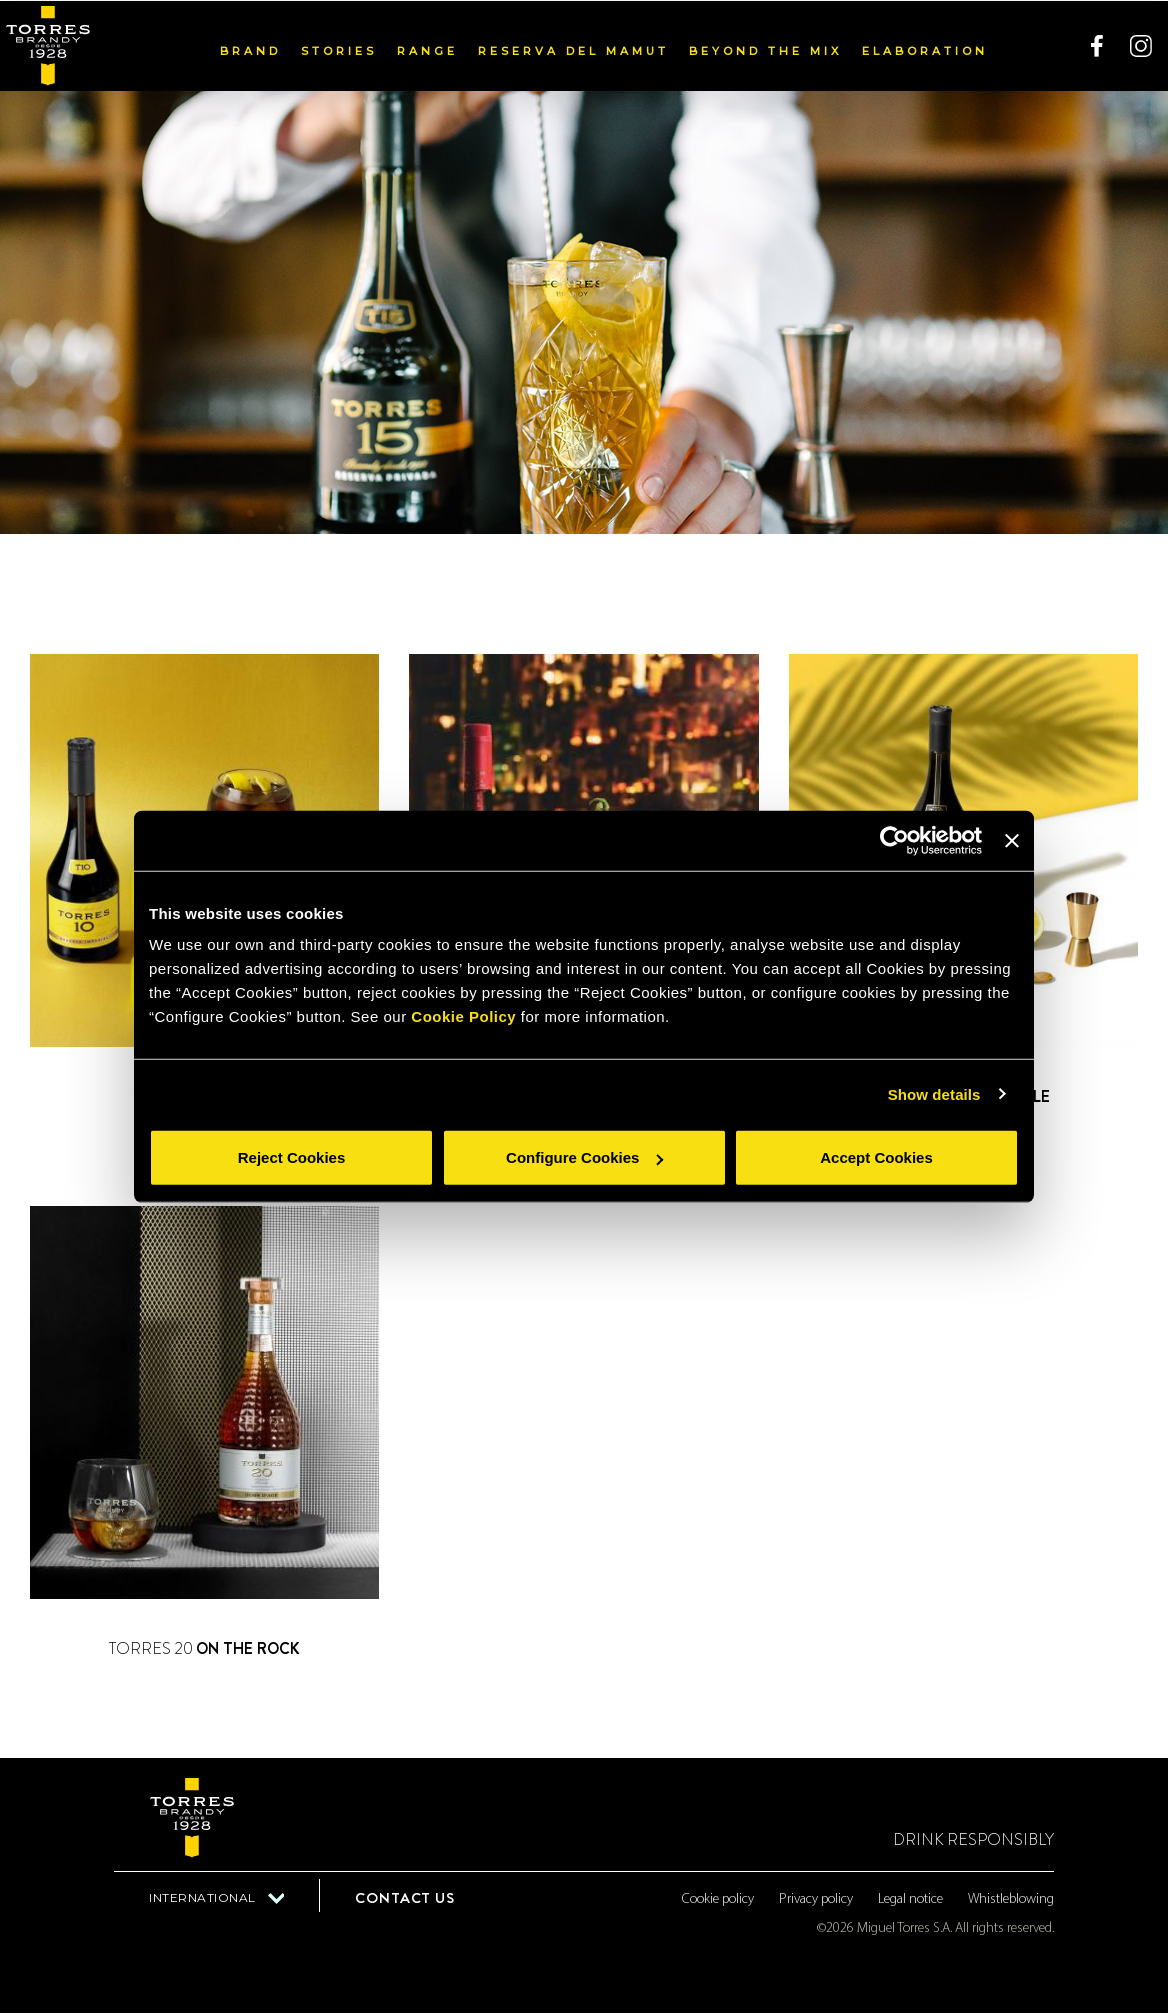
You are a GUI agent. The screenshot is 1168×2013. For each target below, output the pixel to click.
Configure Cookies (584, 1157)
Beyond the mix (765, 50)
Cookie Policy (463, 1016)
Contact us (405, 1898)
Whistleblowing (1011, 1899)
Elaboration (925, 50)
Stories (339, 50)
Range (427, 50)
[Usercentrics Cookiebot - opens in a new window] (894, 840)
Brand (250, 50)
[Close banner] (1012, 840)
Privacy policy (816, 1899)
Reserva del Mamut (573, 50)
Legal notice (910, 1899)
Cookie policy (718, 1899)
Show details (934, 1093)
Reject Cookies (292, 1157)
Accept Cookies (876, 1157)
